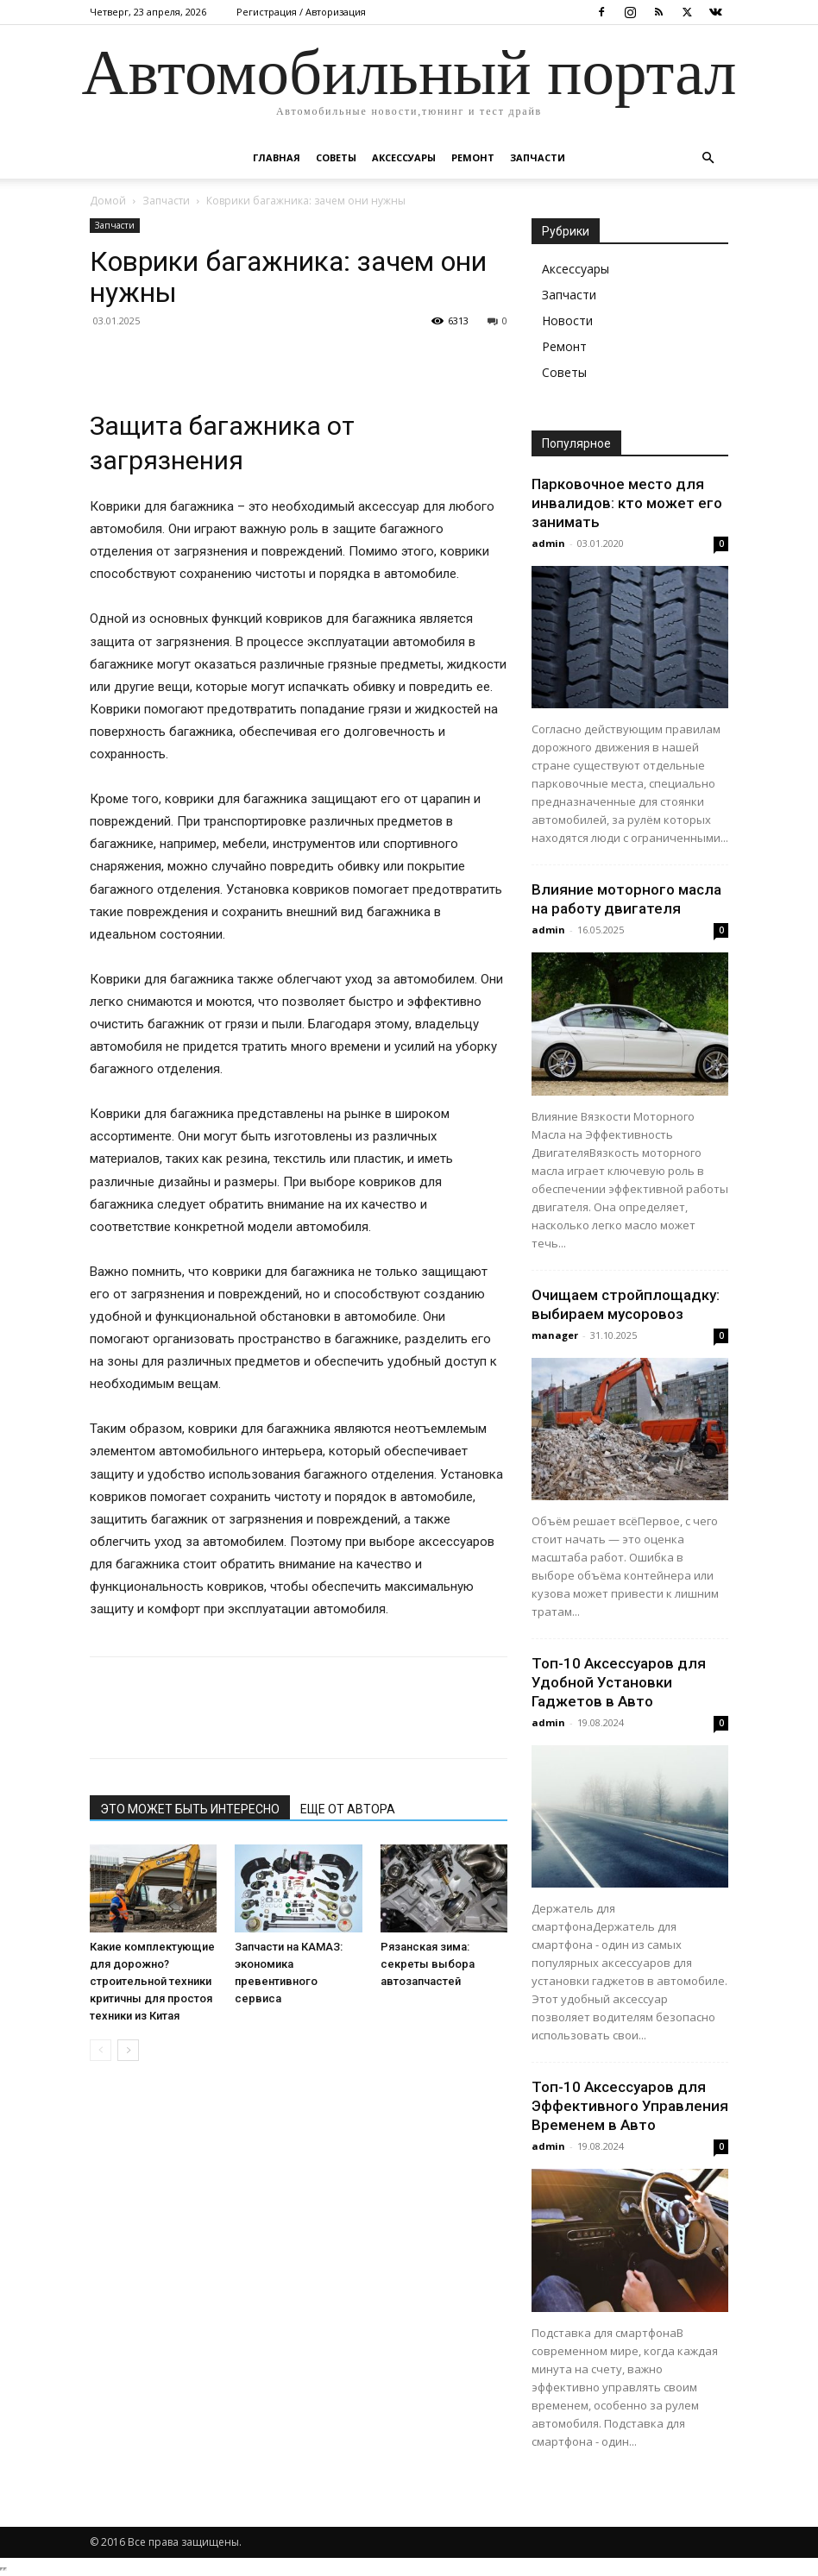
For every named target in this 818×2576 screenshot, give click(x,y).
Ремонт (472, 157)
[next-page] (128, 2050)
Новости (567, 320)
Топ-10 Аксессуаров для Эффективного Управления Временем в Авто (630, 2105)
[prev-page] (100, 2050)
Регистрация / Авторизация (301, 11)
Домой (108, 200)
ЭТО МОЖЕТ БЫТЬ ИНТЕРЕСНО (190, 1809)
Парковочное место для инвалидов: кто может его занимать (627, 503)
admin (548, 543)
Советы (336, 157)
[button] (707, 158)
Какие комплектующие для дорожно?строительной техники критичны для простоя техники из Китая (152, 1981)
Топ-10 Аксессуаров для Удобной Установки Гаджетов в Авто (619, 1682)
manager (555, 1335)
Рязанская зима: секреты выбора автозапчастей (428, 1964)
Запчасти (537, 157)
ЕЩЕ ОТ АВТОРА (347, 1809)
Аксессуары (404, 157)
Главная (276, 157)
